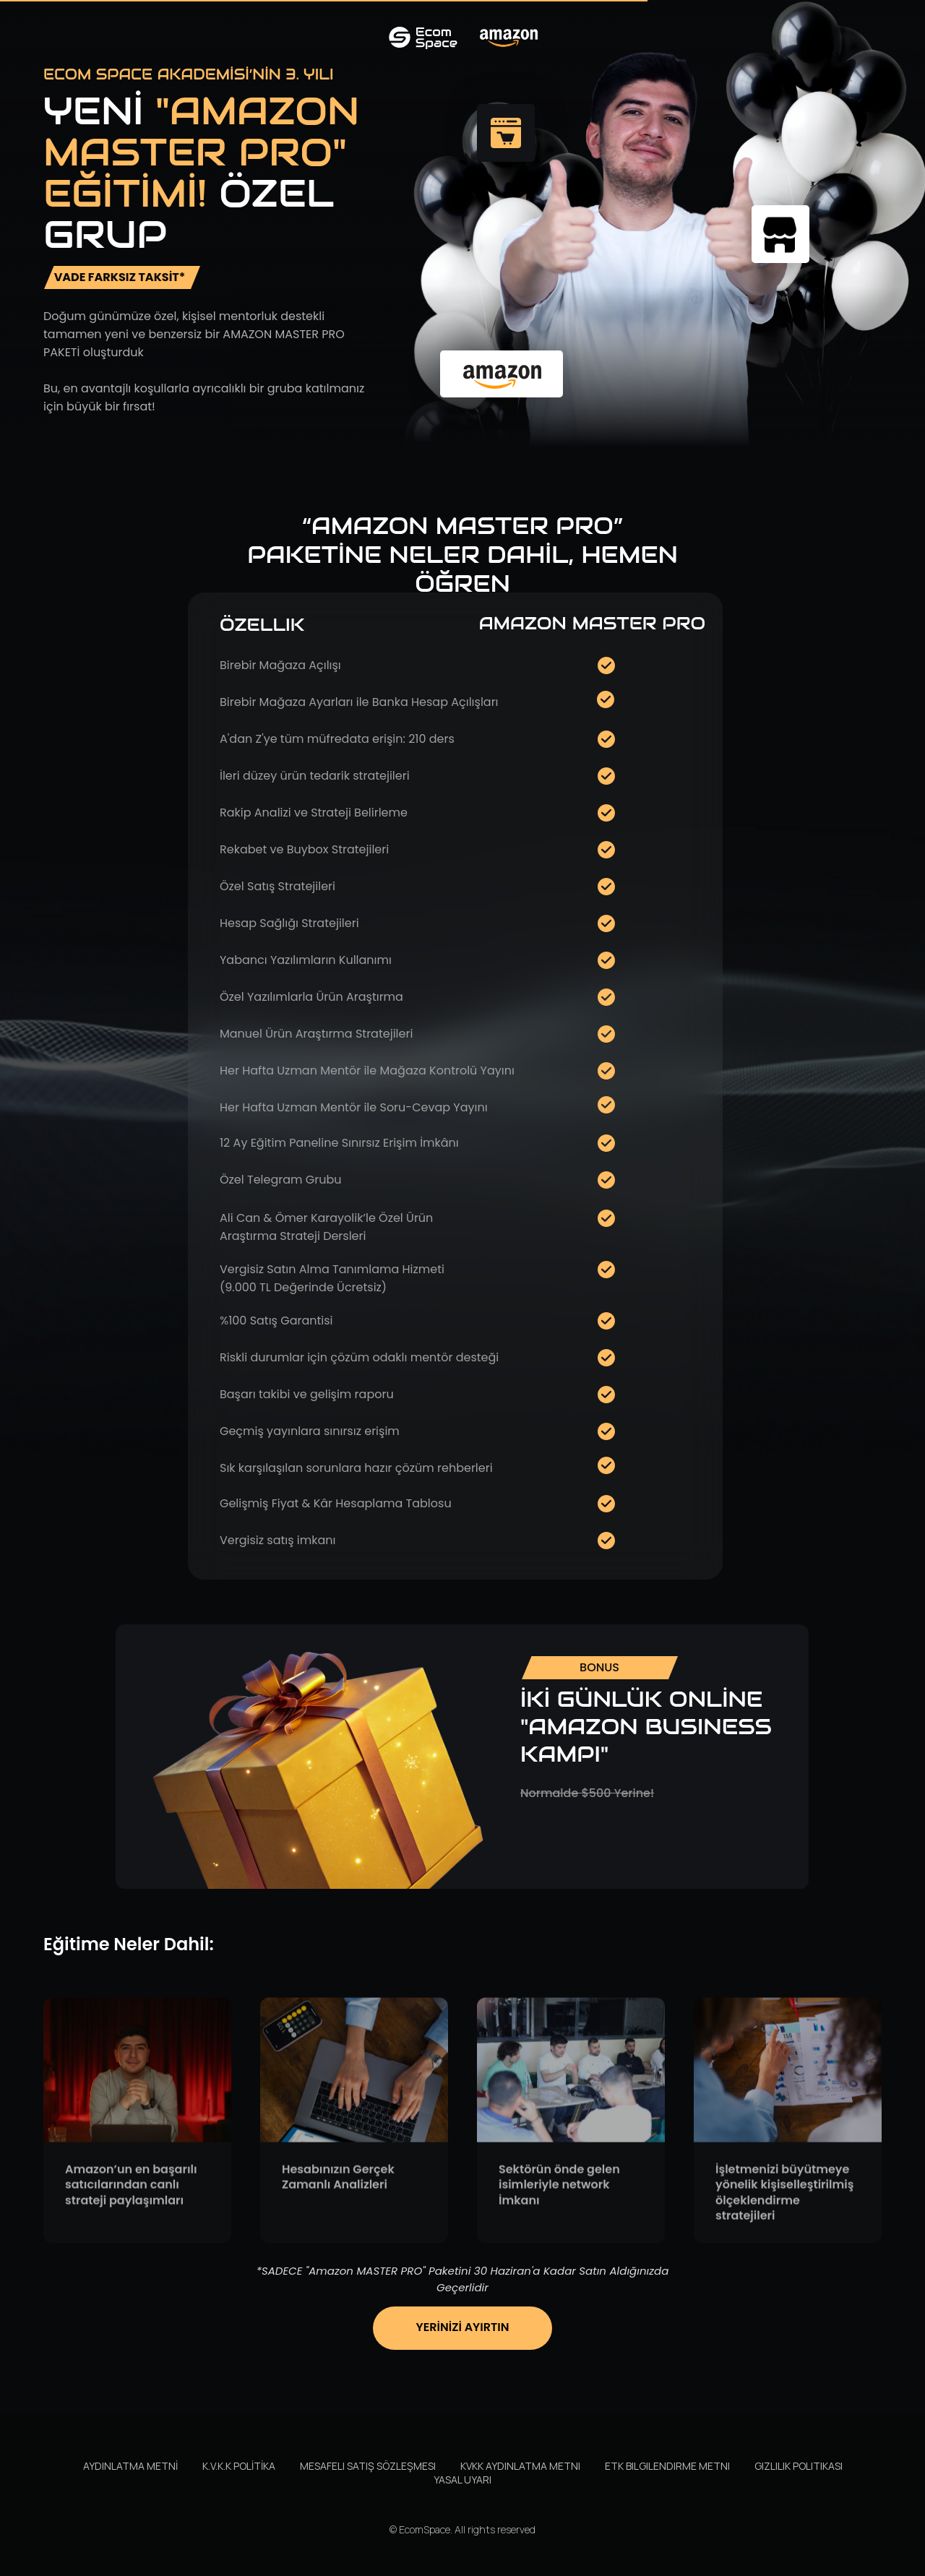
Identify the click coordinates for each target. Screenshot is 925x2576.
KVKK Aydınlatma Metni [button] (520, 2466)
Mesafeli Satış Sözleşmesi (368, 2466)
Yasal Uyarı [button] (462, 2479)
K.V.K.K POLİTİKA (238, 2466)
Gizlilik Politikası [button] (798, 2466)
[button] (463, 2391)
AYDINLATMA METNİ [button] (130, 2466)
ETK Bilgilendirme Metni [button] (667, 2466)
